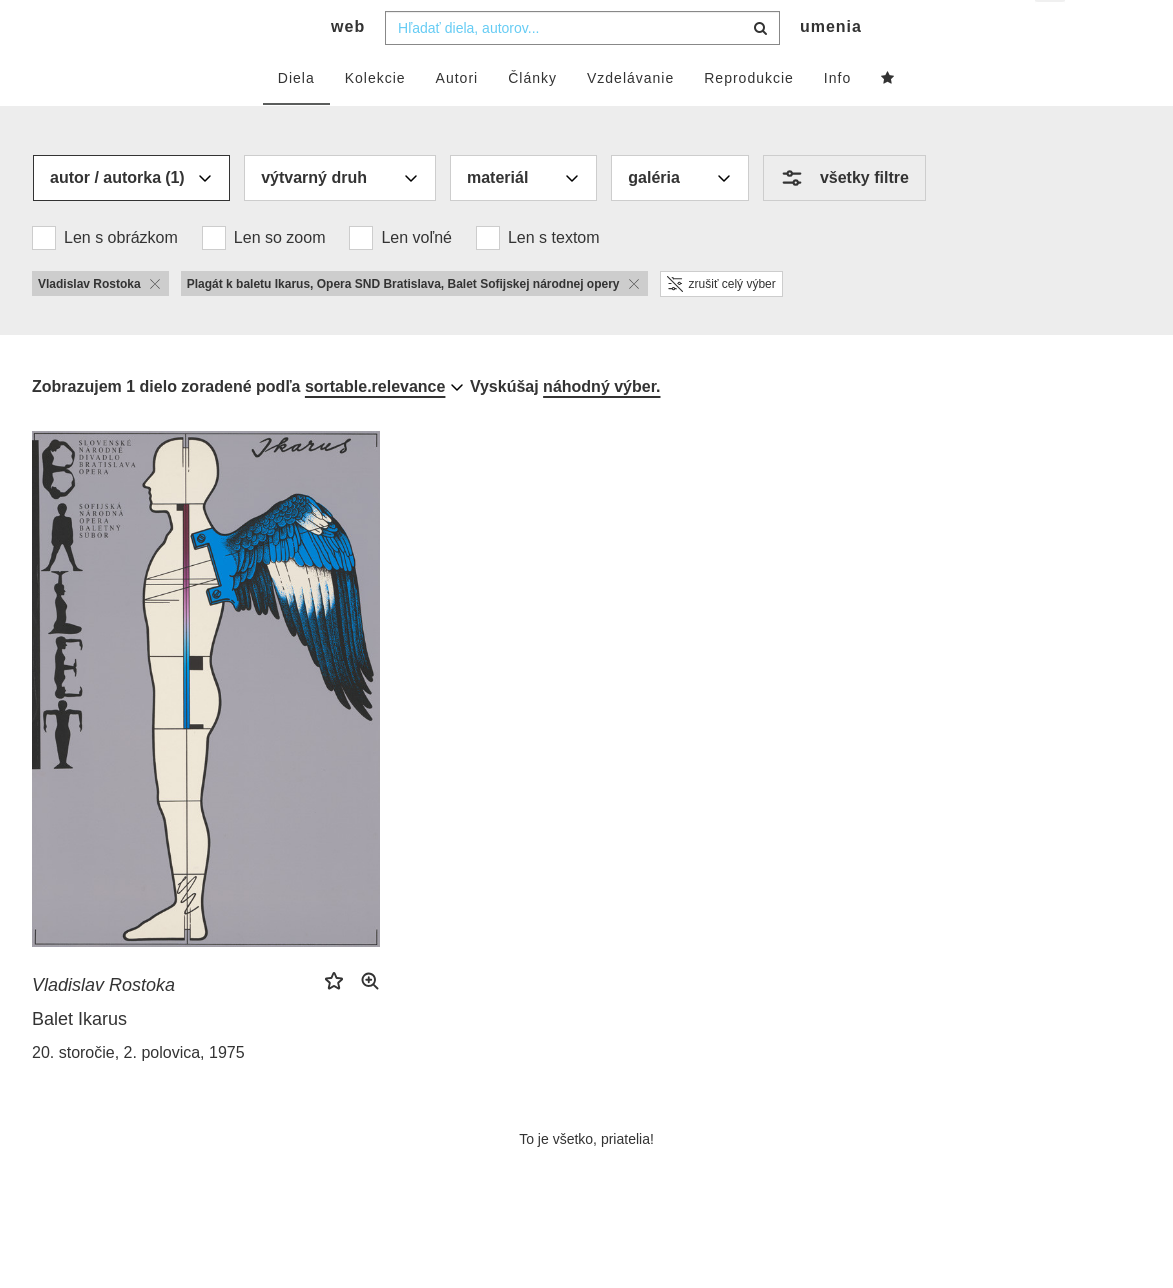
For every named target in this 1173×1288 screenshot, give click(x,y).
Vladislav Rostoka (103, 1024)
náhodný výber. (601, 425)
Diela (296, 117)
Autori (457, 117)
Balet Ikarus (79, 1058)
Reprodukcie (749, 117)
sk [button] (1051, 30)
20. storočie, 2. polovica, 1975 (138, 1091)
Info (837, 117)
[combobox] (582, 67)
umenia (831, 65)
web (348, 65)
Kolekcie (375, 117)
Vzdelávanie (630, 117)
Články (532, 117)
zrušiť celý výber (721, 323)
